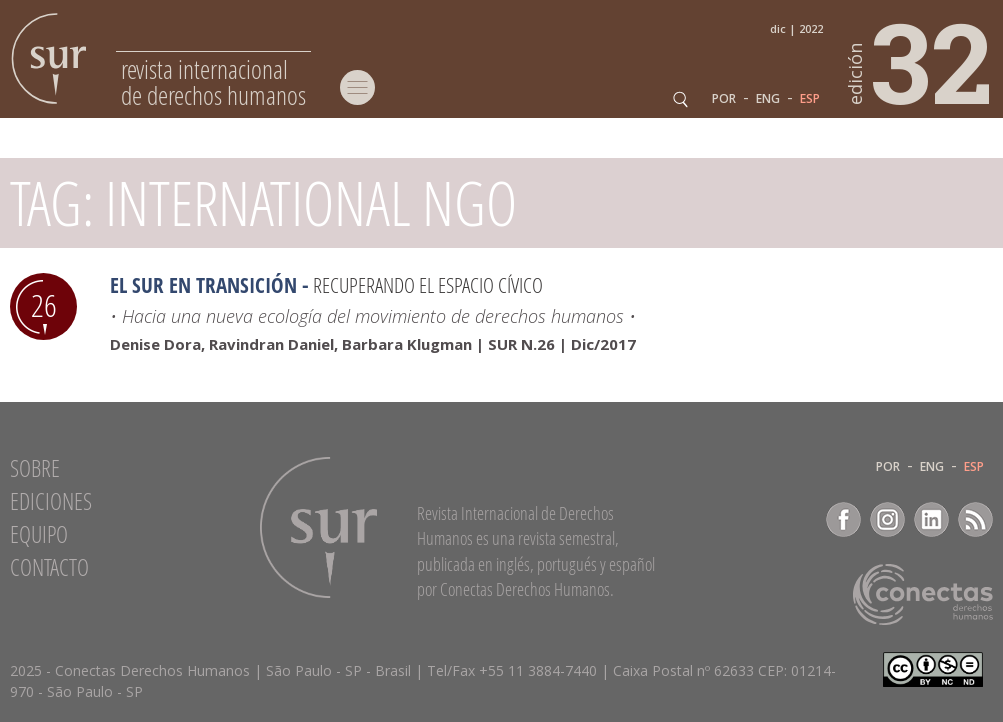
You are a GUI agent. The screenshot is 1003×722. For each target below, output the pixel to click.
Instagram (887, 519)
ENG (768, 99)
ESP (810, 99)
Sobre (35, 468)
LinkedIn (931, 519)
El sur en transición (203, 285)
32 (921, 61)
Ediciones (51, 501)
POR (724, 99)
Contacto (49, 567)
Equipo (39, 534)
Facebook (843, 519)
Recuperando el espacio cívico (428, 285)
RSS (975, 519)
